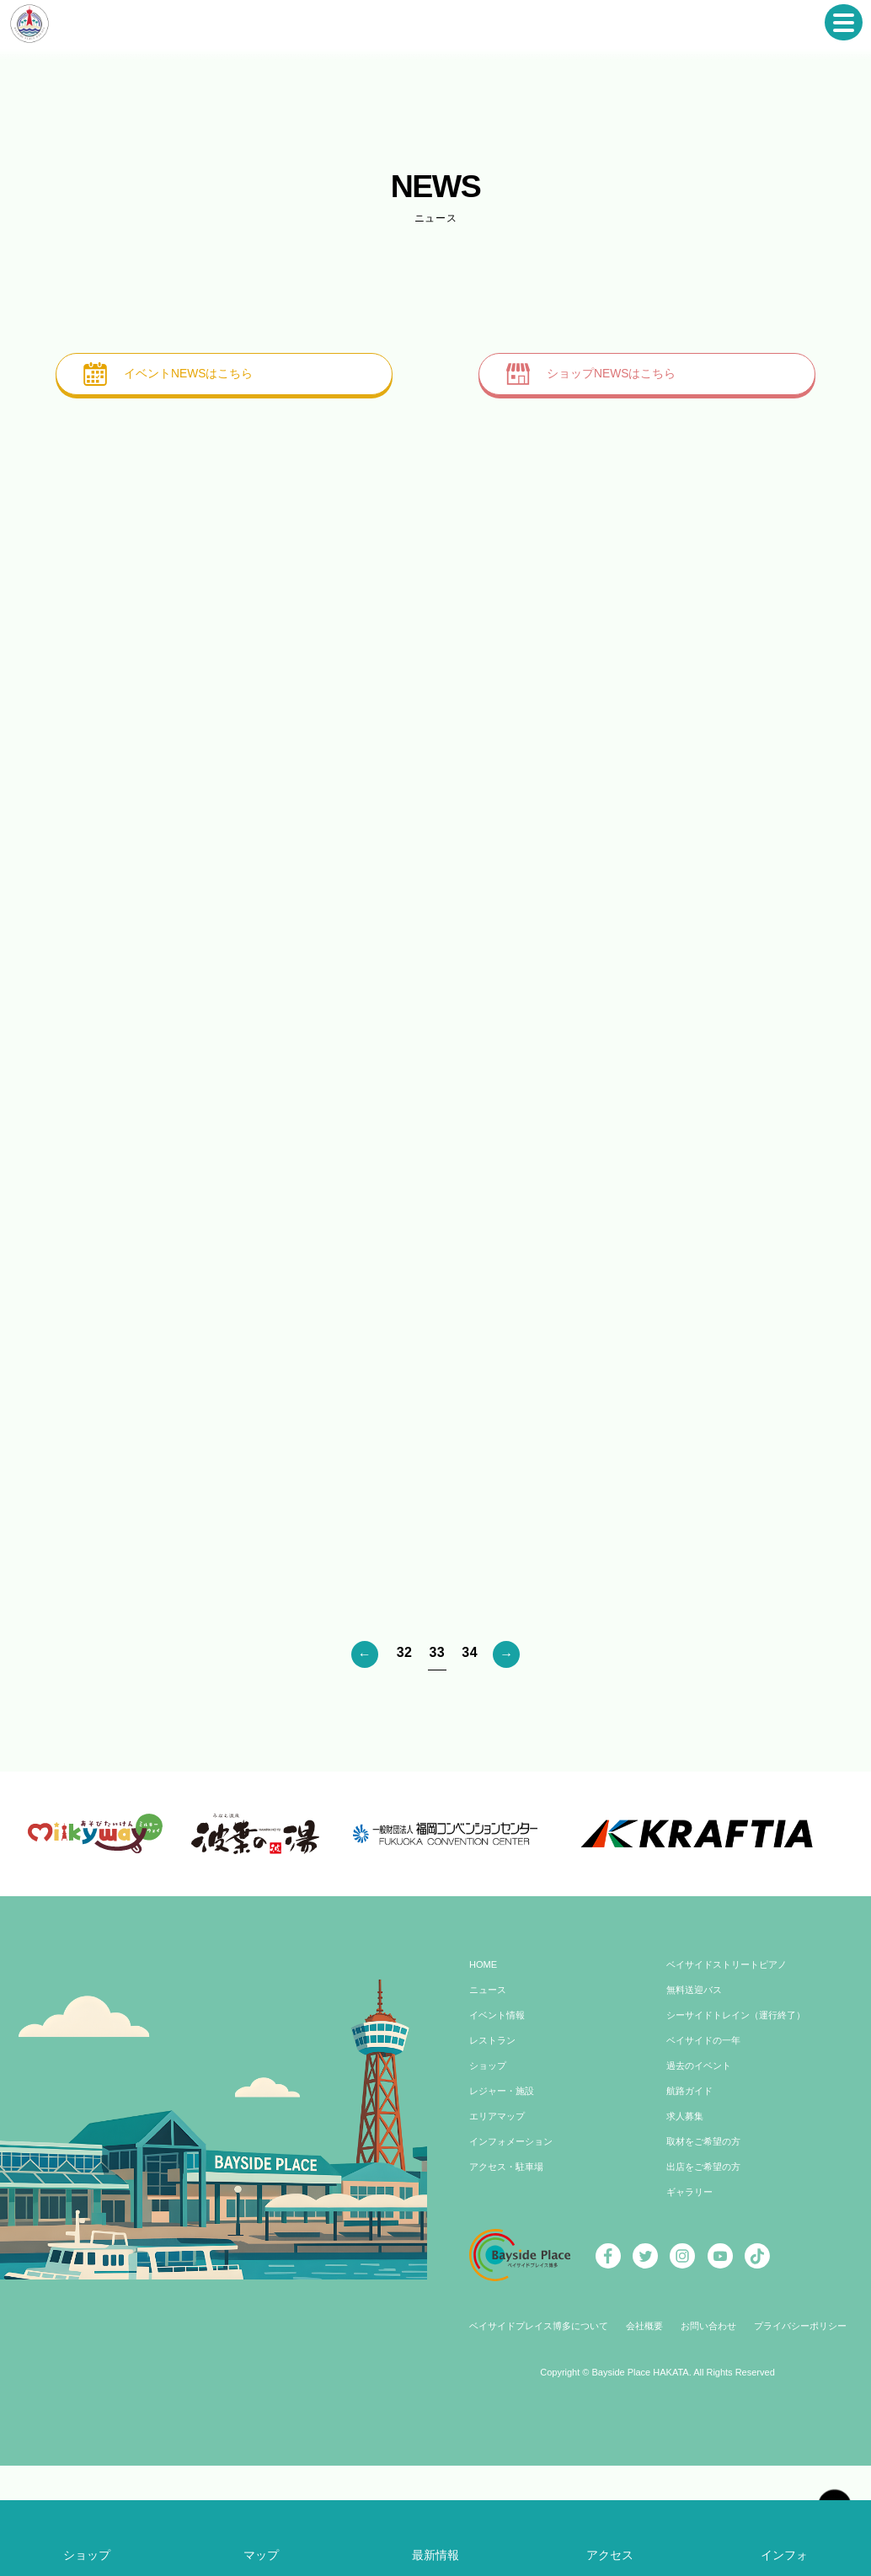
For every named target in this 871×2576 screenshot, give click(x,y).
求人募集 (686, 2204)
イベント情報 (499, 2102)
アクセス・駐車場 (509, 2254)
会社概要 (643, 2412)
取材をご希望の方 (706, 2229)
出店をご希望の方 (706, 2254)
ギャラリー (691, 2279)
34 (470, 1654)
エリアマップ (499, 2204)
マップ (262, 2554)
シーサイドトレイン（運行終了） (742, 2102)
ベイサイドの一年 (706, 2128)
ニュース (489, 2077)
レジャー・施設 (504, 2178)
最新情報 (435, 2554)
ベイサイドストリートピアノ (732, 2052)
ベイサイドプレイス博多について (530, 2412)
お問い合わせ (711, 2412)
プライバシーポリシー (810, 2412)
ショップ (489, 2153)
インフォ (784, 2554)
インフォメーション (514, 2229)
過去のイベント (701, 2153)
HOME (484, 2052)
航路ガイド (691, 2178)
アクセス (610, 2554)
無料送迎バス (696, 2077)
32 (405, 1654)
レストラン (494, 2128)
